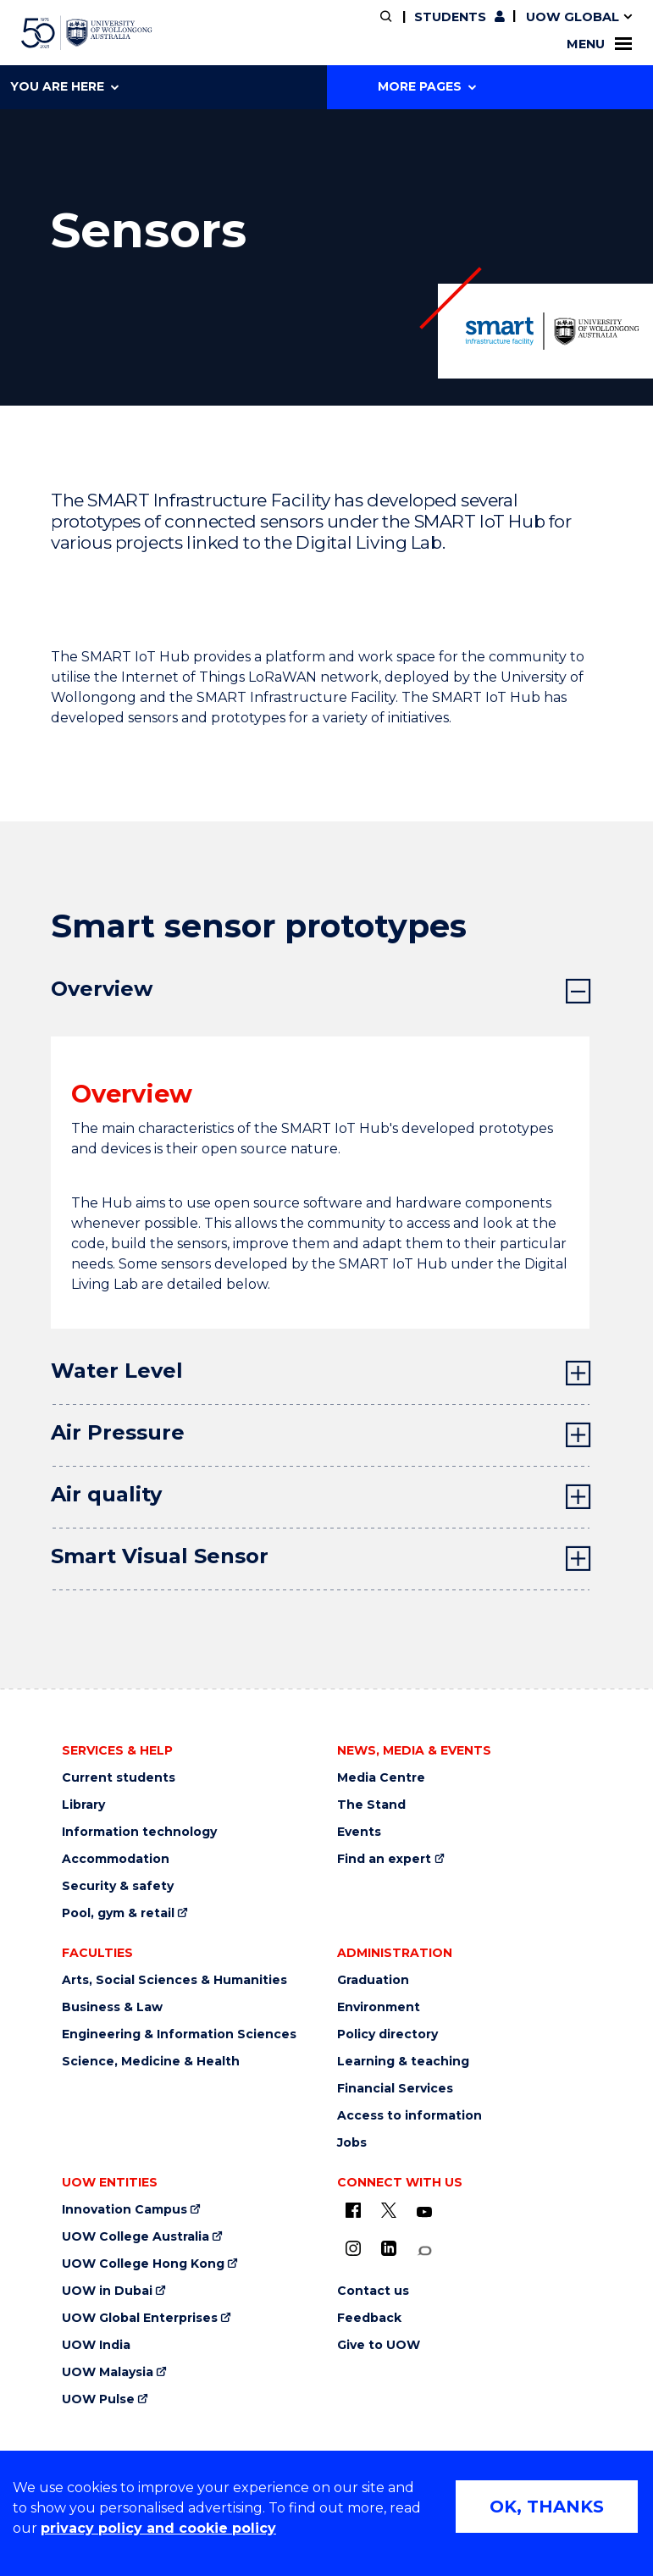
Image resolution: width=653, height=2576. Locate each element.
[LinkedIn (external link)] (389, 2248)
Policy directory (387, 2034)
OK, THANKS (547, 2506)
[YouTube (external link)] (424, 2212)
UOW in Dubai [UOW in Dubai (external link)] (107, 2291)
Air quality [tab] (106, 1494)
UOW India (96, 2345)
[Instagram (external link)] (353, 2248)
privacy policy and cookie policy (158, 2528)
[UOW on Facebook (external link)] (353, 2210)
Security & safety (118, 1886)
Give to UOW (378, 2345)
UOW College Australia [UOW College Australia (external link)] (135, 2237)
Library (83, 1805)
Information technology (139, 1832)
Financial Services (395, 2088)
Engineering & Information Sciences (179, 2034)
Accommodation (115, 1859)
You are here (64, 86)
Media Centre (381, 1778)
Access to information (409, 2116)
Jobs (352, 2143)
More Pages (427, 86)
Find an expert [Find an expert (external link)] (384, 1859)
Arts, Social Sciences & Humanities (174, 1980)
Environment (378, 2007)
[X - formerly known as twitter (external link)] (389, 2210)
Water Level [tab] (117, 1370)
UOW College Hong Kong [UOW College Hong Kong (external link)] (143, 2264)
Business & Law (112, 2007)
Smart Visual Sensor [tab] (159, 1556)
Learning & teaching (403, 2061)
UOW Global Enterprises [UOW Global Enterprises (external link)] (140, 2318)
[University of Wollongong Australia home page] (86, 33)
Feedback (369, 2318)
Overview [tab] (101, 988)
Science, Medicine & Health (151, 2061)
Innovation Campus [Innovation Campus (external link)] (124, 2210)
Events (359, 1832)
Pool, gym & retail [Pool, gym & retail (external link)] (118, 1913)
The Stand (371, 1805)
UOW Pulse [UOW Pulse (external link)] (98, 2399)
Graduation (373, 1980)
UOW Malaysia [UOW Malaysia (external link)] (107, 2372)
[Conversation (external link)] (424, 2251)
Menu (599, 44)
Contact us (373, 2291)
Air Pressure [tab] (118, 1432)
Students (450, 17)
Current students (118, 1778)
